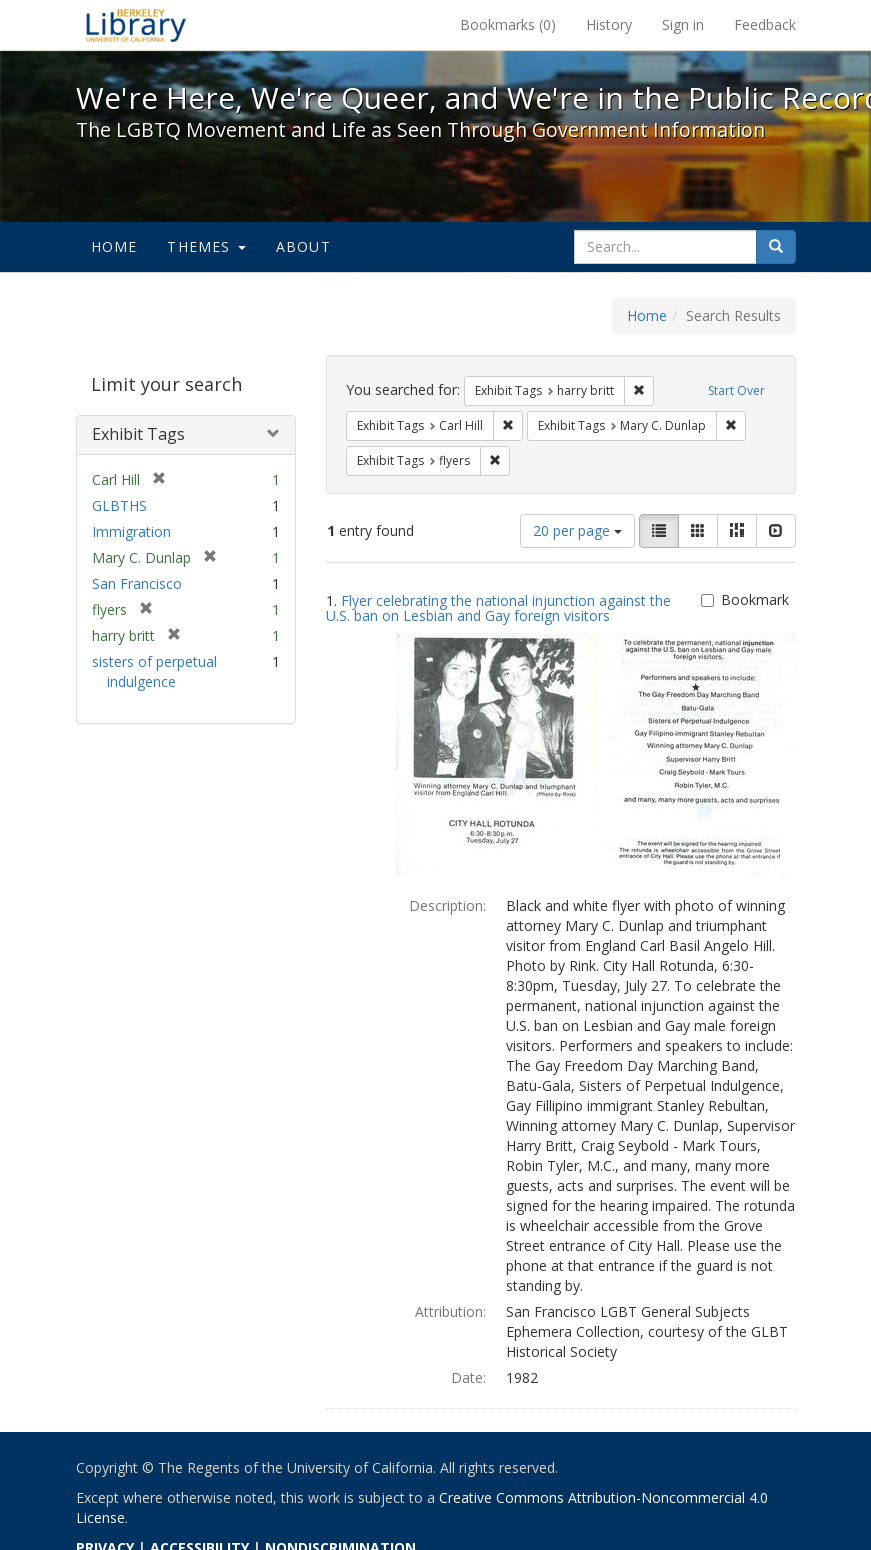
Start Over (736, 390)
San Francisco (137, 583)
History (609, 24)
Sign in (683, 24)
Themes (206, 246)
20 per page (577, 530)
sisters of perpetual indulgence (154, 671)
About (303, 246)
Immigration (131, 531)
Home (114, 246)
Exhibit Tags (138, 434)
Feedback (765, 24)
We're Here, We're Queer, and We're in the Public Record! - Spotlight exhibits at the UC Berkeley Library (136, 25)
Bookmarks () (508, 24)
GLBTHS (119, 505)
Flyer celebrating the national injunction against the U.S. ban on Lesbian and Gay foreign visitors (498, 608)
